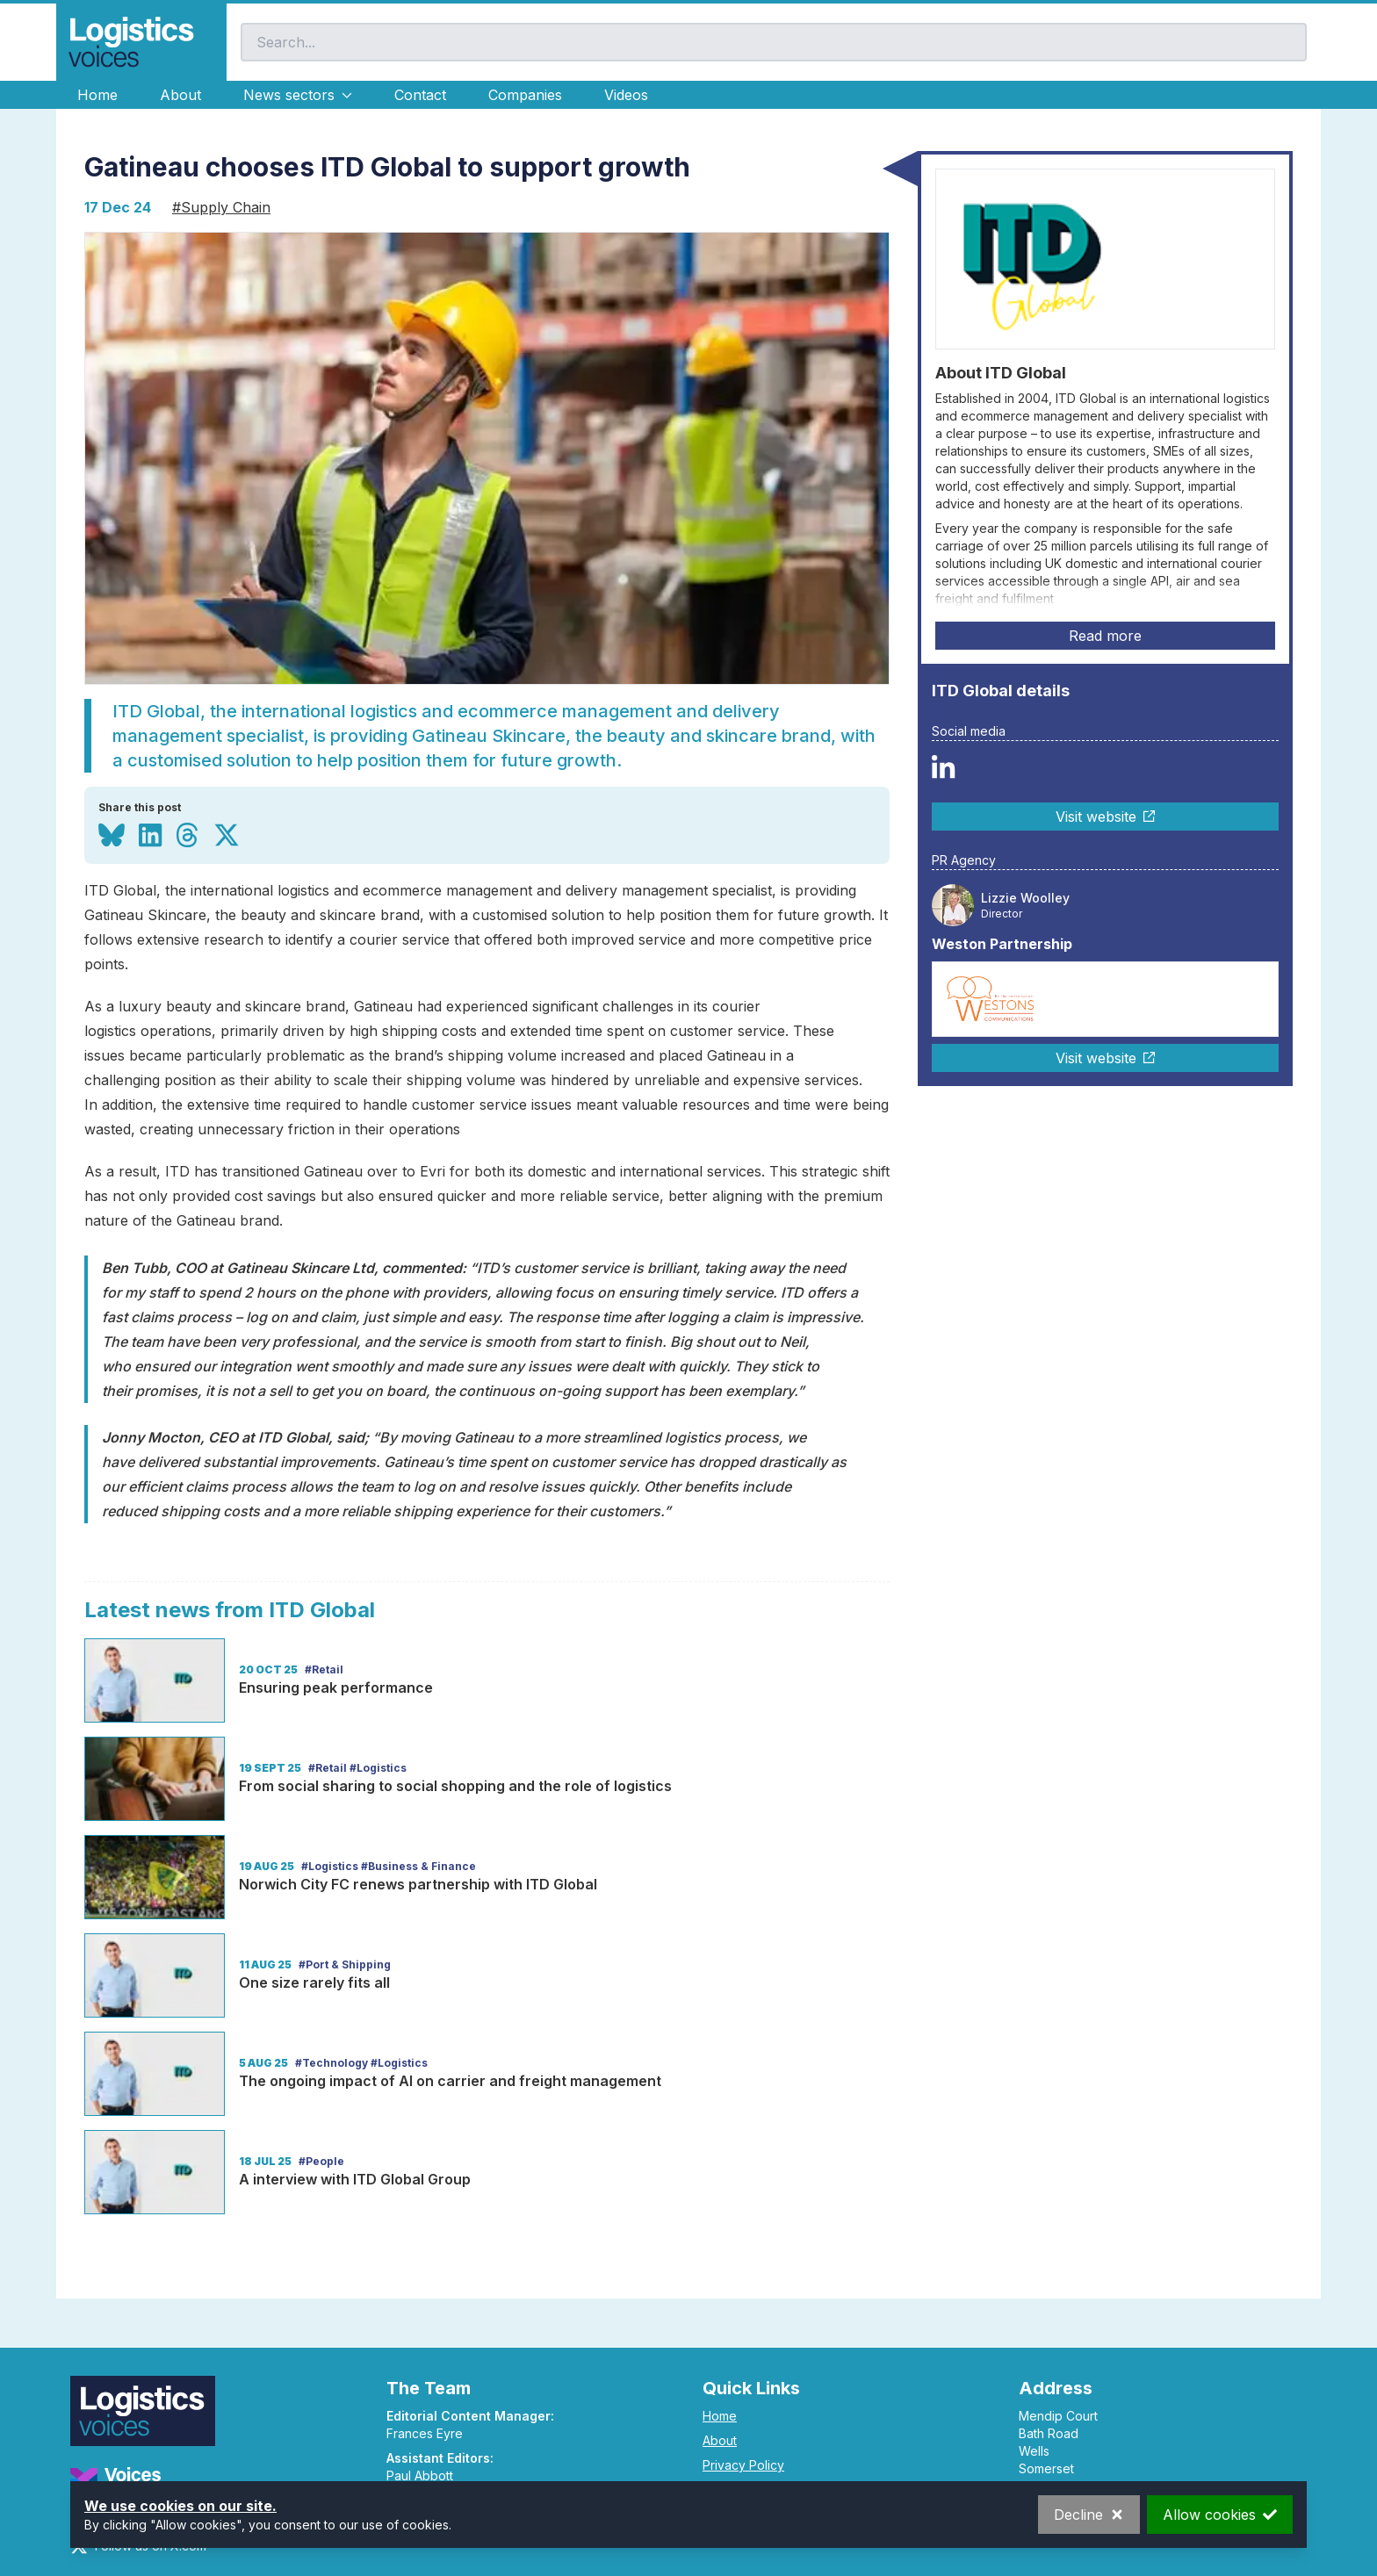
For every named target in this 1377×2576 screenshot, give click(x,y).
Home (97, 95)
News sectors (297, 95)
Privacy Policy (743, 2464)
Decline (1089, 2514)
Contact (420, 95)
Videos (626, 95)
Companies (525, 95)
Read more (1105, 635)
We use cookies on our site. (180, 2506)
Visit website (1105, 816)
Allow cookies (1220, 2514)
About (180, 95)
